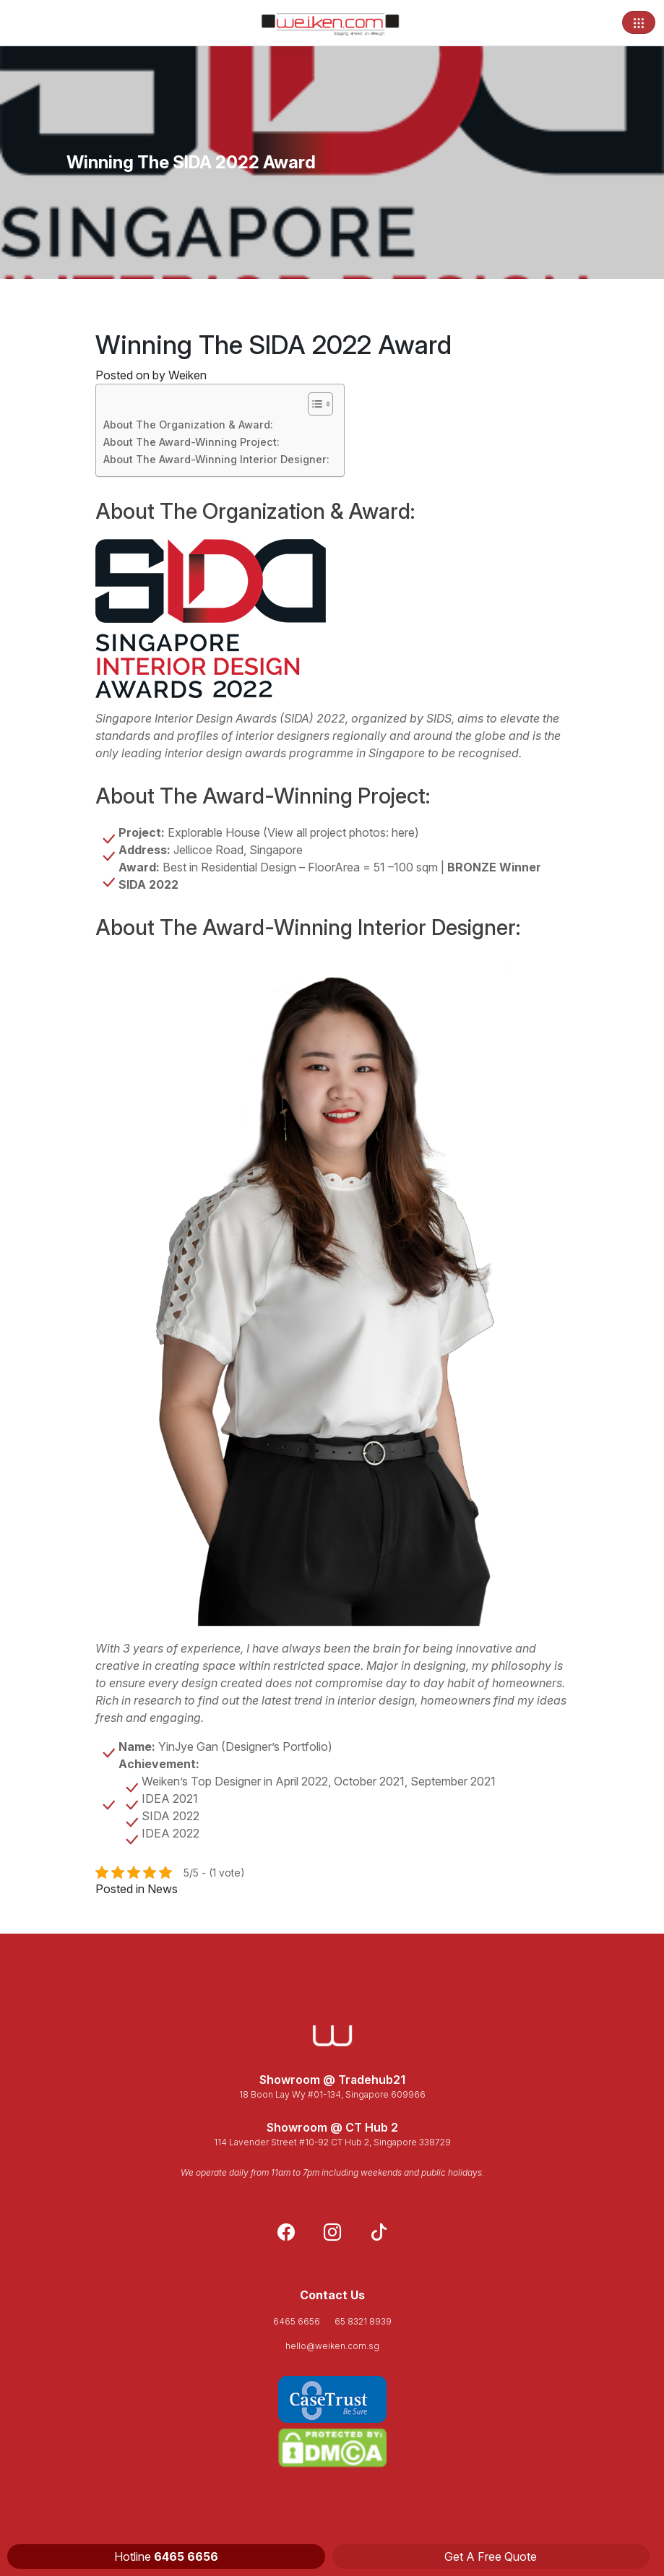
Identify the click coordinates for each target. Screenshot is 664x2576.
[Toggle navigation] (638, 22)
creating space (195, 1665)
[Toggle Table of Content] (313, 404)
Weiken (187, 375)
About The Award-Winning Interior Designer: (216, 459)
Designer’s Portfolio (276, 1746)
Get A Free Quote (490, 2556)
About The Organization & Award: (188, 424)
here (403, 832)
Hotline (166, 2556)
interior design (376, 1700)
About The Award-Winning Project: (191, 442)
